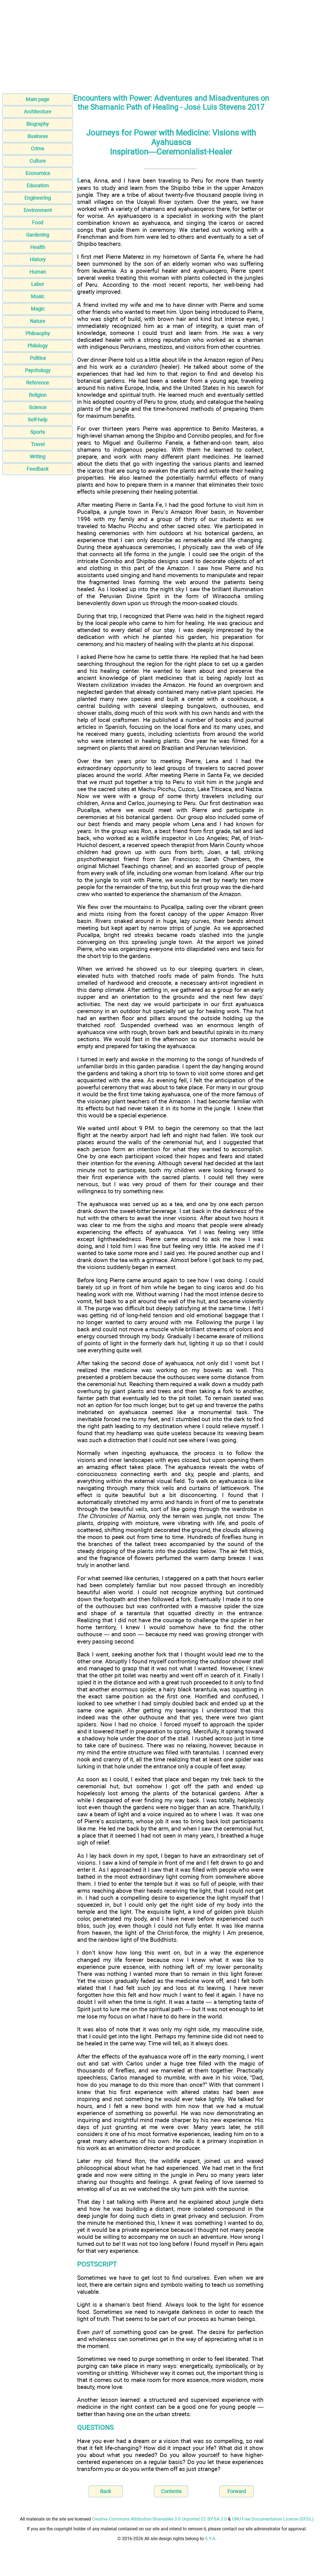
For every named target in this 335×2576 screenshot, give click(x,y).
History (38, 259)
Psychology (37, 370)
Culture (37, 161)
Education (38, 185)
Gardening (37, 235)
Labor (37, 284)
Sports (37, 432)
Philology (37, 346)
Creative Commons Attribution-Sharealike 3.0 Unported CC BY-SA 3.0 (159, 2519)
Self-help (37, 420)
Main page (37, 99)
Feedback (37, 469)
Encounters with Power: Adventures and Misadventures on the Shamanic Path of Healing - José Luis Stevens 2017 (171, 103)
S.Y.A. (210, 2538)
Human (37, 272)
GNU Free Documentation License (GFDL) (273, 2519)
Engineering (37, 198)
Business (37, 136)
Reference (37, 383)
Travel (38, 444)
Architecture (37, 112)
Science (38, 407)
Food (37, 222)
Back (105, 2491)
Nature (37, 321)
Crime (37, 148)
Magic (38, 309)
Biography (37, 124)
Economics (38, 173)
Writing (37, 457)
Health (37, 247)
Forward (236, 2491)
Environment (38, 210)
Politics (38, 358)
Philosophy (38, 333)
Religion (38, 395)
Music (37, 296)
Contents (171, 2491)
